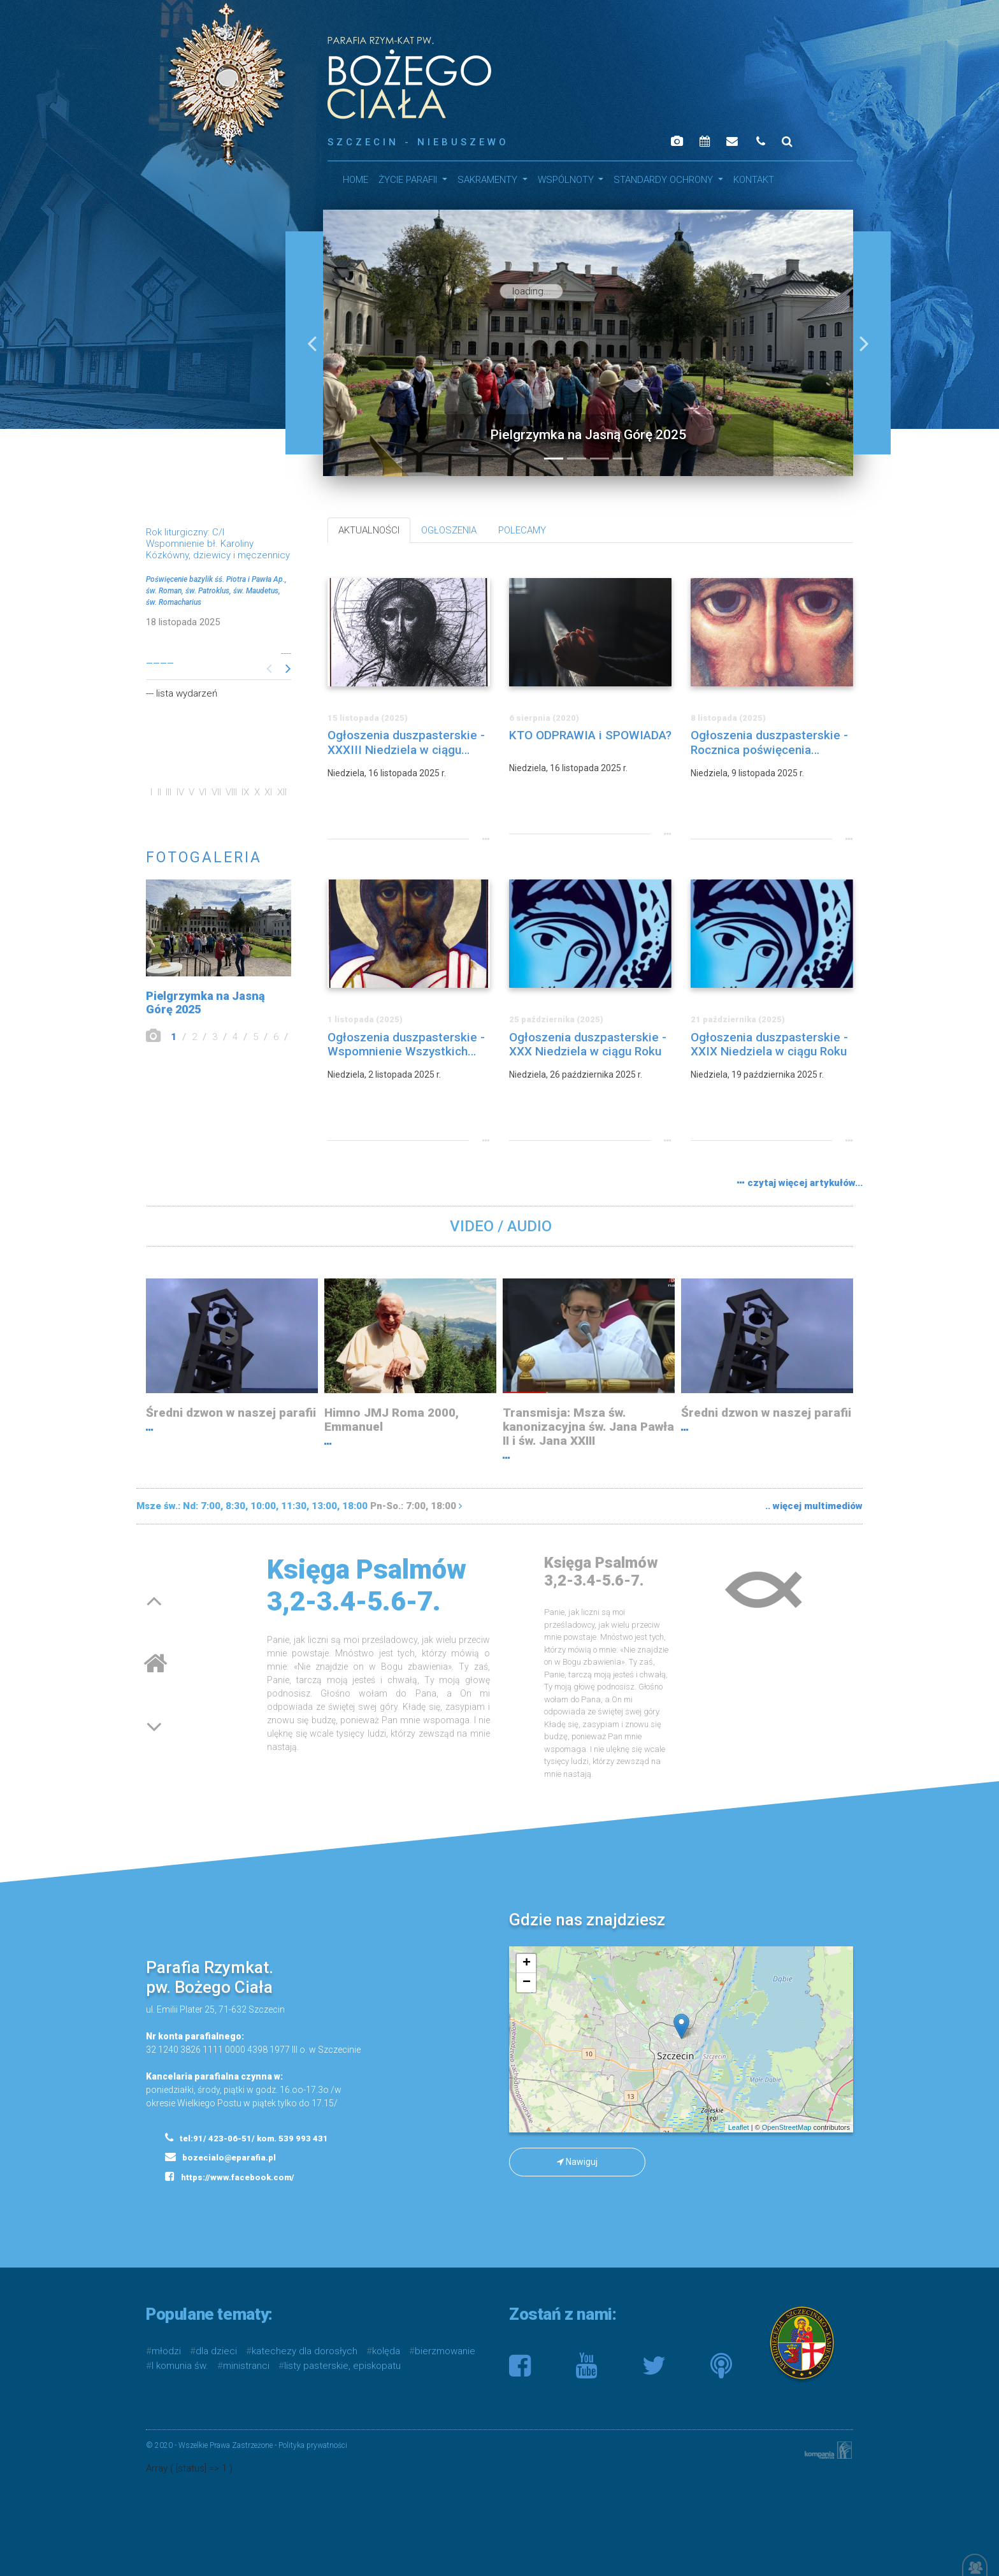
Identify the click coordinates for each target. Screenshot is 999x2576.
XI (268, 792)
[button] (311, 342)
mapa (679, 2039)
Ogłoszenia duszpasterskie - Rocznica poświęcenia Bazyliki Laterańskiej (769, 743)
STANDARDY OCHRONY (664, 179)
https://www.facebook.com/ (229, 2176)
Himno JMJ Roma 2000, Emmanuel (391, 1419)
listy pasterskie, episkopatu (342, 2365)
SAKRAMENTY (488, 179)
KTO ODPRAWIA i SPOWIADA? (590, 735)
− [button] (526, 1982)
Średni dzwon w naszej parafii (231, 1412)
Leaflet (738, 2127)
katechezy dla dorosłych (304, 2351)
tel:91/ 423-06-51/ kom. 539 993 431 (246, 2137)
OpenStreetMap (787, 2127)
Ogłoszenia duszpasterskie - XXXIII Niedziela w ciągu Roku (406, 743)
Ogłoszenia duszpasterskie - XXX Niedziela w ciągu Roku (587, 1045)
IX (245, 792)
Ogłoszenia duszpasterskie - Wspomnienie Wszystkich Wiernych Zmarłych (406, 1045)
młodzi (166, 2351)
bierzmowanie (445, 2351)
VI (202, 792)
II (159, 792)
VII (216, 792)
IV (180, 792)
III (168, 792)
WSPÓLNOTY (567, 179)
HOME (355, 179)
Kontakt (753, 179)
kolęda (386, 2351)
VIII (231, 792)
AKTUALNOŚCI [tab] (368, 530)
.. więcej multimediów (814, 1506)
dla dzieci (216, 2351)
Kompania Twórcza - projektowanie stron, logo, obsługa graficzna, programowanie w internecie (825, 2450)
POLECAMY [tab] (522, 530)
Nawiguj (577, 2162)
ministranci (246, 2365)
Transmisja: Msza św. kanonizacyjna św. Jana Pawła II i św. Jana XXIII (588, 1426)
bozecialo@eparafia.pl (220, 2156)
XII (282, 792)
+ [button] (526, 1963)
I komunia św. (180, 2365)
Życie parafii (409, 179)
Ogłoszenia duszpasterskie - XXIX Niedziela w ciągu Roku (769, 1045)
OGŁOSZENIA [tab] (449, 530)
